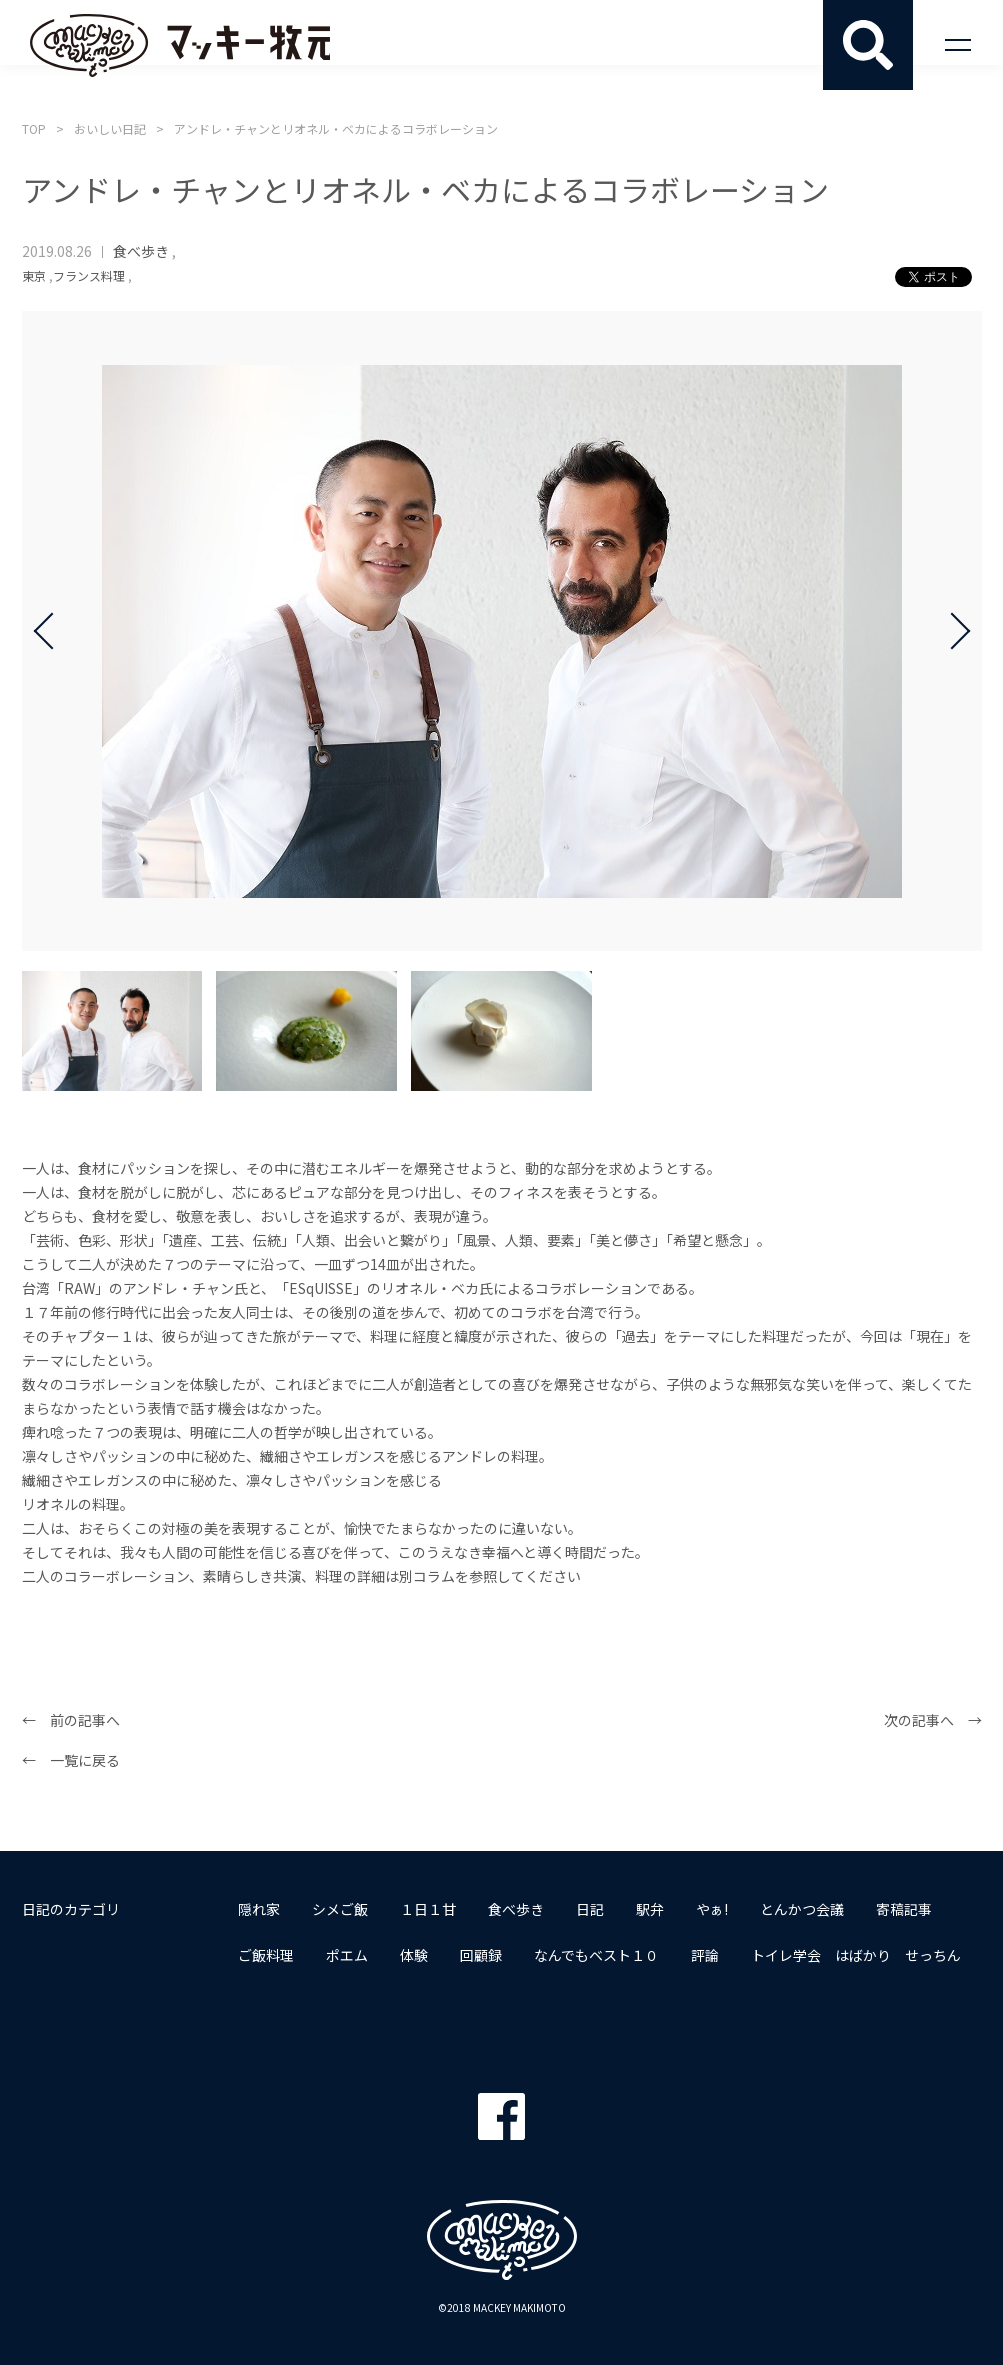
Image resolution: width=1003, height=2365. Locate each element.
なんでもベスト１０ (596, 1955)
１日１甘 (428, 1909)
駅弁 (650, 1909)
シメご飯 (340, 1909)
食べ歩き (141, 251)
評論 (705, 1955)
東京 (34, 275)
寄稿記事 (904, 1909)
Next (952, 631)
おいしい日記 (110, 128)
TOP (34, 128)
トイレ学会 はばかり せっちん (856, 1955)
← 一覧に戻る (71, 1760)
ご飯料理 (266, 1955)
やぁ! (712, 1909)
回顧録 (481, 1955)
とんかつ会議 (802, 1909)
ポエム (347, 1955)
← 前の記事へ (71, 1720)
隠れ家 (259, 1909)
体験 (414, 1955)
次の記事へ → (933, 1720)
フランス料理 (89, 275)
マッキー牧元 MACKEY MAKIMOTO (180, 45)
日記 (590, 1909)
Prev (52, 631)
